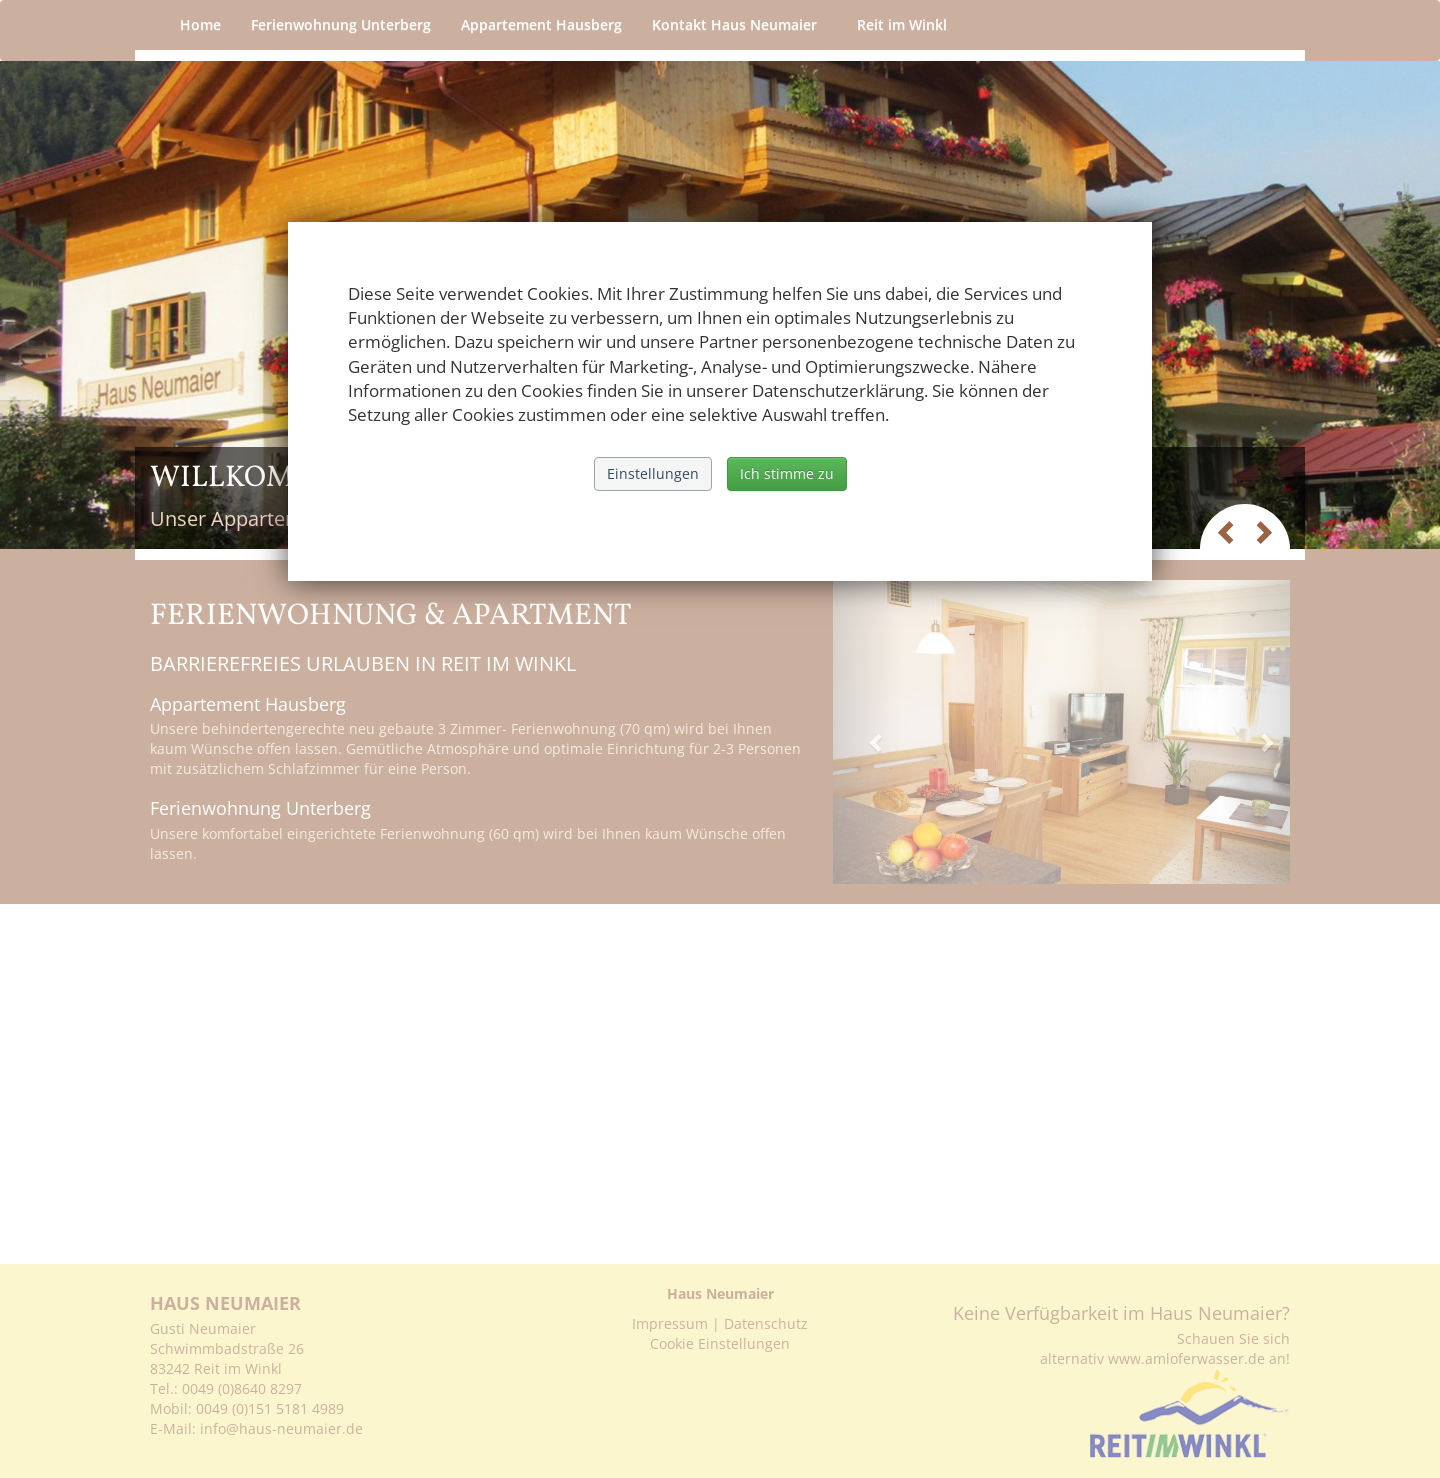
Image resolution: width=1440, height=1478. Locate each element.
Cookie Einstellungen (720, 1343)
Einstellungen (653, 473)
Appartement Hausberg (541, 24)
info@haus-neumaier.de (283, 1428)
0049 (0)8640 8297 (242, 1388)
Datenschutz (766, 1323)
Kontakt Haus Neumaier (739, 24)
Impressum (670, 1323)
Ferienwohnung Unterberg (341, 24)
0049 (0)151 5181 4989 (270, 1408)
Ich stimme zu (787, 473)
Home (200, 24)
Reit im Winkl (907, 24)
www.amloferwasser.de (1186, 1358)
